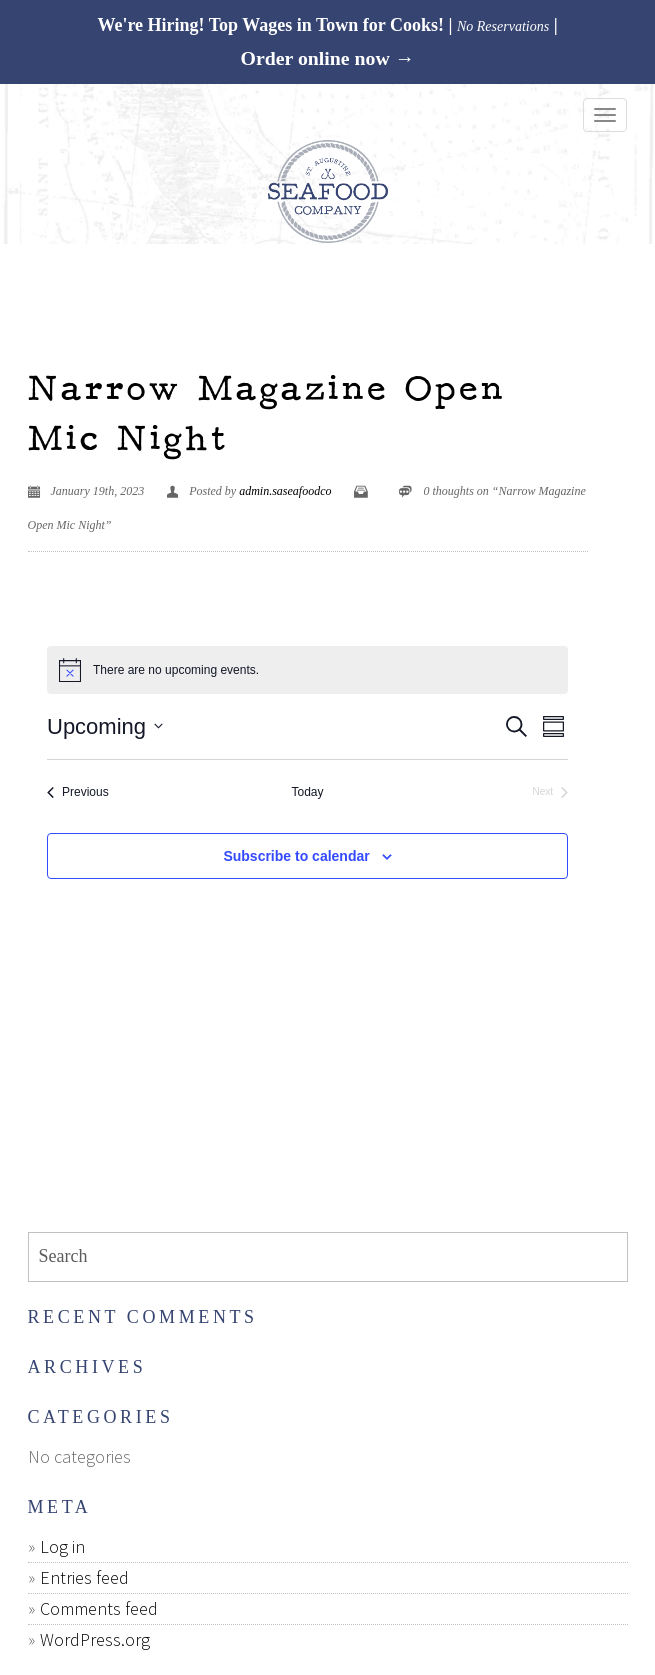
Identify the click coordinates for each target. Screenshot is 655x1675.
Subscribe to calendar (296, 856)
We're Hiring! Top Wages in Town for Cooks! (270, 25)
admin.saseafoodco (285, 491)
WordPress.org (95, 1639)
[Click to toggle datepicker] (105, 726)
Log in (62, 1546)
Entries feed (84, 1577)
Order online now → (328, 58)
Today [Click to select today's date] (307, 792)
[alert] (307, 670)
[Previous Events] (78, 792)
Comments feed (99, 1608)
